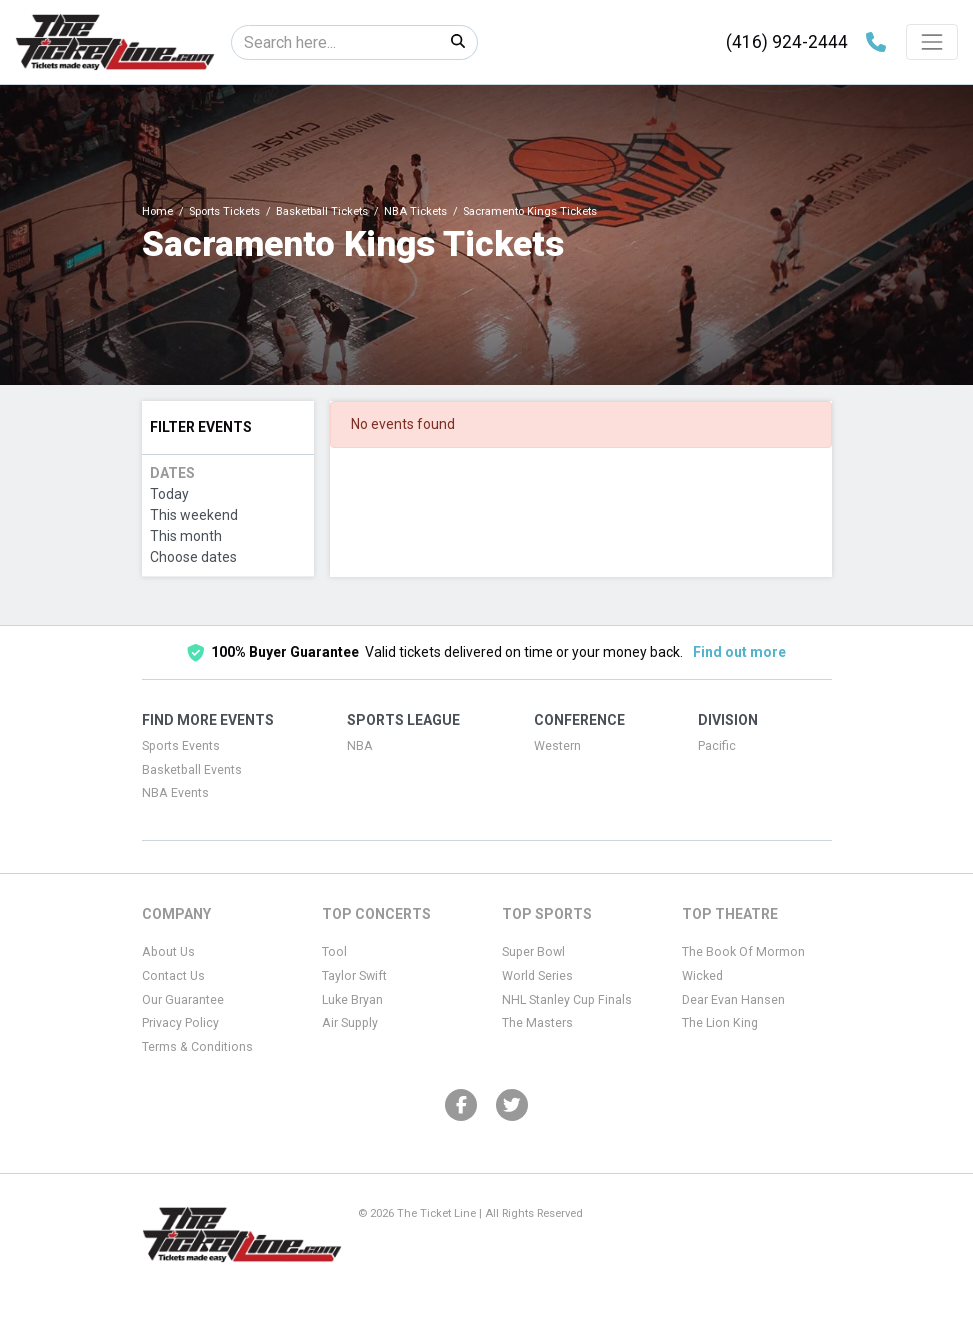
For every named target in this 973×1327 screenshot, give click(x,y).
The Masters (537, 1023)
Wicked (702, 976)
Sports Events (181, 746)
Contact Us (173, 976)
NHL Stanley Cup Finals (567, 1000)
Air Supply (350, 1023)
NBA (360, 746)
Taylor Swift (354, 976)
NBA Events (175, 793)
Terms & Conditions (197, 1047)
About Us (168, 952)
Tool (334, 952)
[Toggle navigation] (932, 42)
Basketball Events (192, 770)
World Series (537, 976)
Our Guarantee (183, 1000)
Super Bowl (533, 952)
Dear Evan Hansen (733, 1000)
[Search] (335, 42)
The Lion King (720, 1023)
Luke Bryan (352, 1000)
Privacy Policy (180, 1023)
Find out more (739, 652)
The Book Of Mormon (743, 952)
